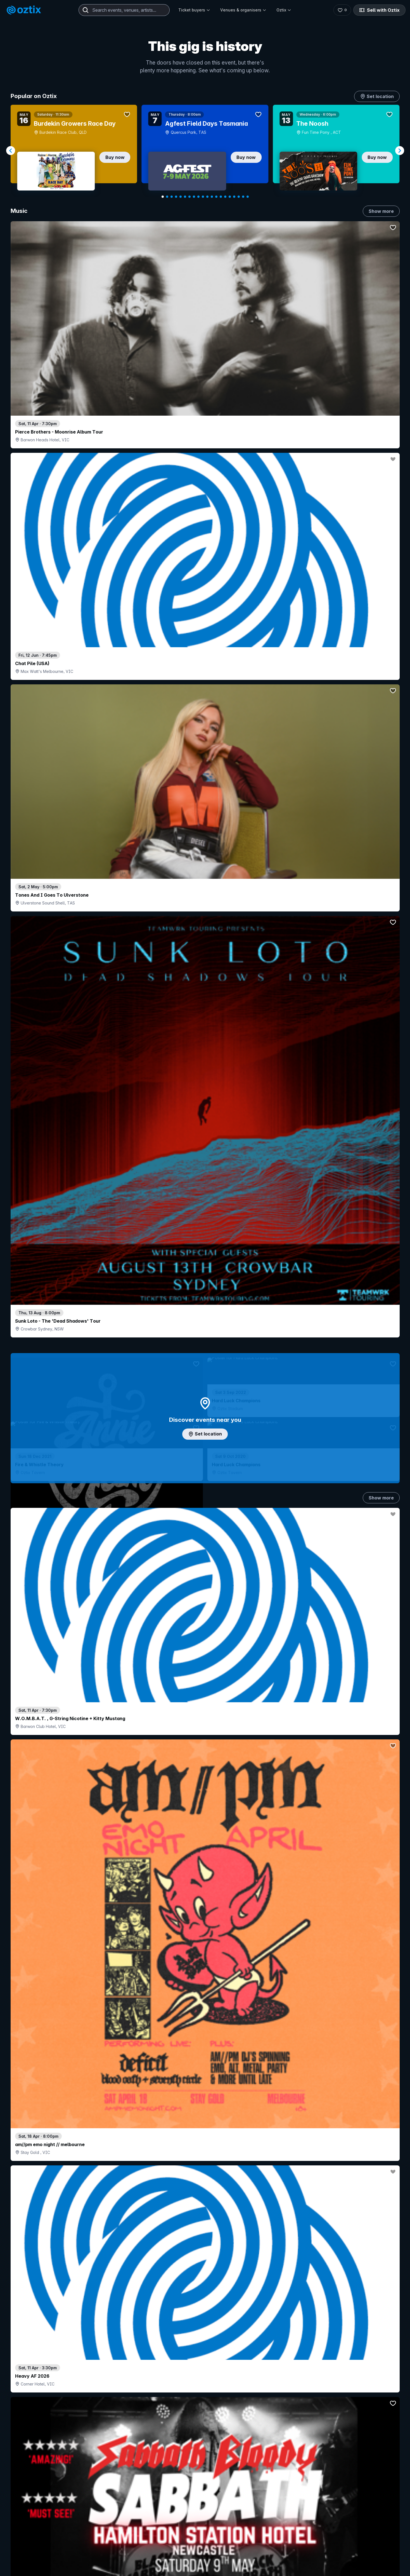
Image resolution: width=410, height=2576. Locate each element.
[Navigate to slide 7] (189, 196)
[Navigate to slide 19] (243, 196)
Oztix (283, 10)
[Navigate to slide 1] (162, 196)
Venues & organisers (243, 10)
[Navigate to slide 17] (234, 196)
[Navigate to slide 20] (247, 196)
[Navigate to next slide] (399, 150)
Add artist (205, 742)
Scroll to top (205, 2544)
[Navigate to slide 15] (225, 196)
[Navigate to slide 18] (238, 196)
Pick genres (205, 1610)
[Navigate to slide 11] (207, 196)
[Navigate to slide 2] (167, 196)
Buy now (115, 157)
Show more (381, 211)
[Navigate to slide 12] (212, 196)
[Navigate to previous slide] (10, 150)
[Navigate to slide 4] (176, 196)
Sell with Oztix (379, 10)
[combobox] (124, 10)
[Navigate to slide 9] (198, 196)
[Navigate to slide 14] (221, 196)
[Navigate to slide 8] (194, 196)
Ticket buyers (194, 10)
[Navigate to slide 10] (203, 196)
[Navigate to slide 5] (180, 196)
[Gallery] (205, 151)
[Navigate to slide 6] (185, 196)
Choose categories (205, 1205)
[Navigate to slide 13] (216, 196)
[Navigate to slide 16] (229, 196)
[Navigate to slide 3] (171, 196)
